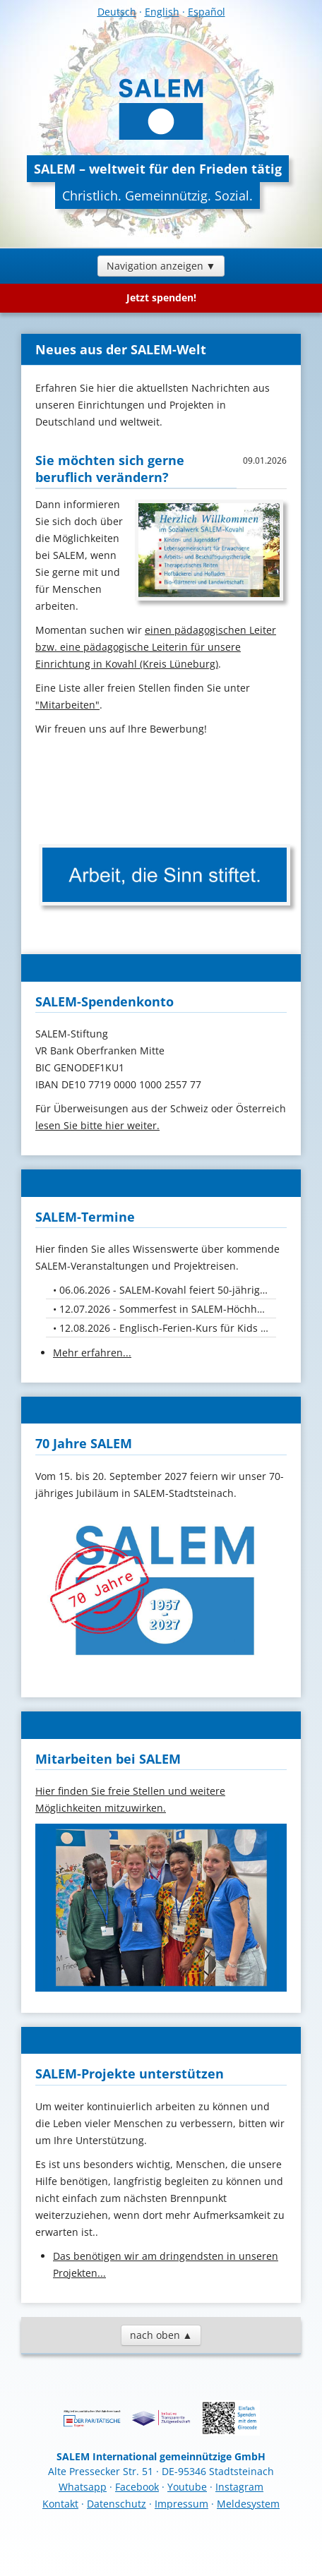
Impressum (181, 2503)
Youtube (187, 2486)
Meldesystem (248, 2503)
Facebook (137, 2486)
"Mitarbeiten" (67, 704)
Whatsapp (83, 2486)
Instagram (239, 2486)
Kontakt (60, 2503)
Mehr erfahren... (92, 1352)
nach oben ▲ (161, 2335)
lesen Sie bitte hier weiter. (97, 1125)
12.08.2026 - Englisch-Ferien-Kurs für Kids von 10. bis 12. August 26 (167, 1328)
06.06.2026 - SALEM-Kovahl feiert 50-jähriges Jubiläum (167, 1289)
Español (206, 11)
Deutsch (116, 11)
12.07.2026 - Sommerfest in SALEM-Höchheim (167, 1309)
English (162, 11)
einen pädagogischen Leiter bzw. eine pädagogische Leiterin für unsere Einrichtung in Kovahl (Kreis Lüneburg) (155, 646)
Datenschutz (116, 2503)
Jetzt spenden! (161, 297)
